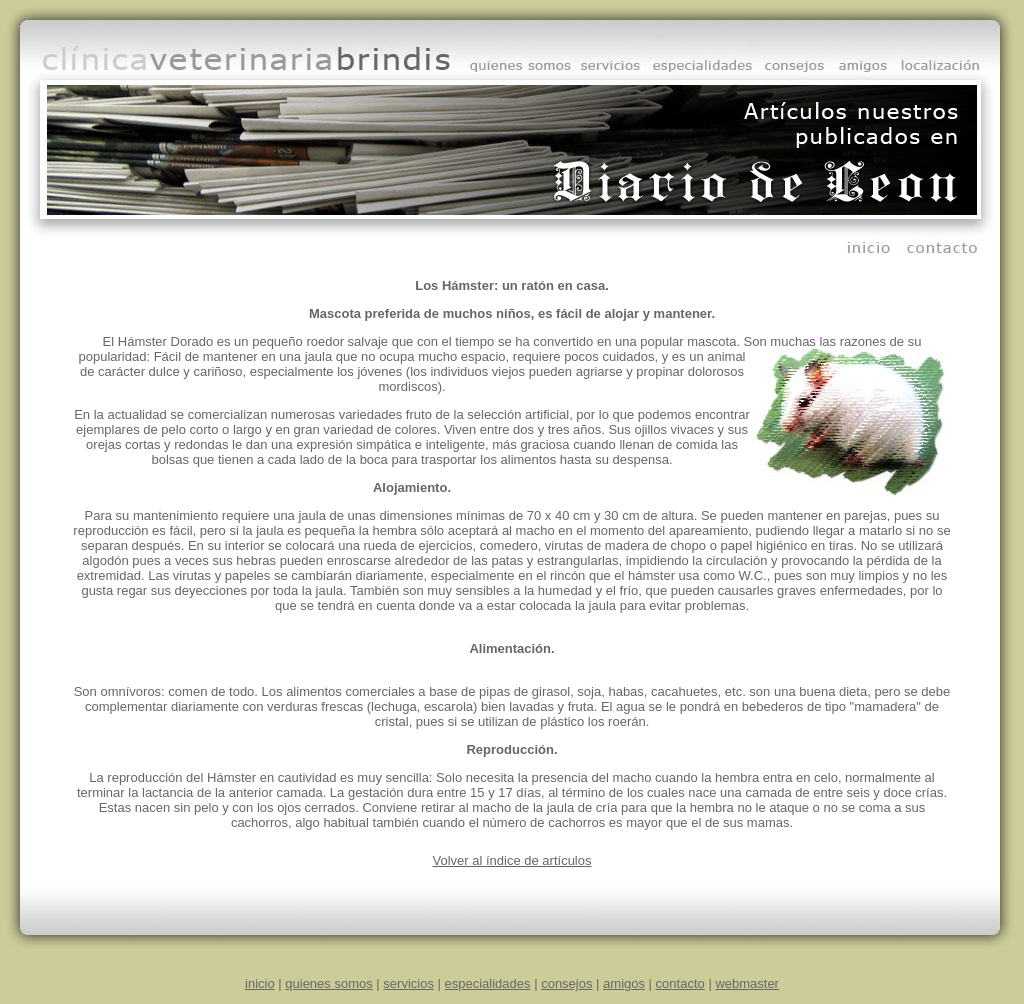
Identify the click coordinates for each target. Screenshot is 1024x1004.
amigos (624, 983)
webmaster (747, 983)
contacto (680, 983)
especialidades (488, 983)
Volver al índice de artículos (512, 860)
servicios (408, 983)
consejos (566, 983)
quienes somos (328, 983)
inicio (260, 983)
